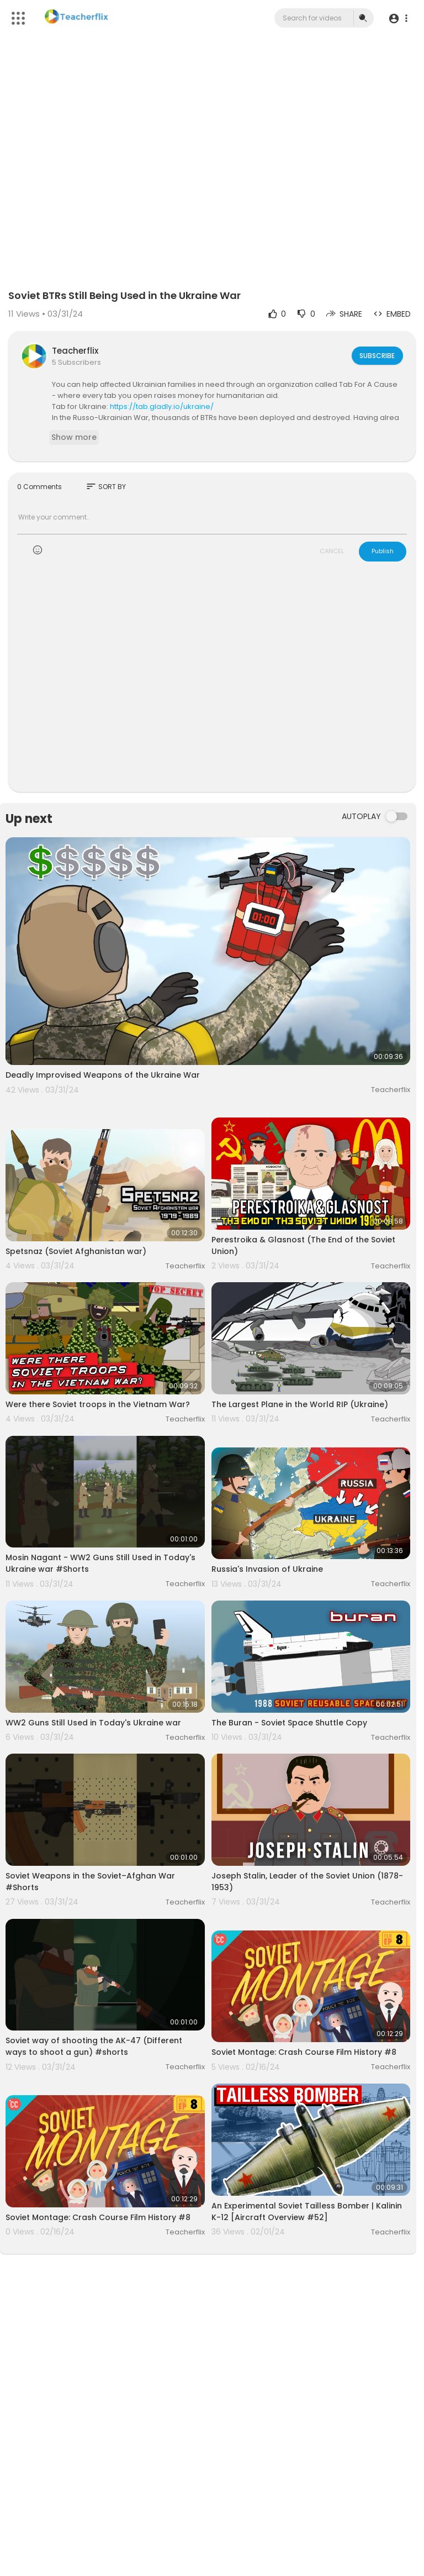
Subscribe (376, 355)
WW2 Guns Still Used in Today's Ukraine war (93, 1722)
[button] (397, 18)
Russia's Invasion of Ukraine (267, 1569)
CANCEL (332, 551)
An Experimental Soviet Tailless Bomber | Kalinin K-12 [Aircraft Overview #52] (306, 2211)
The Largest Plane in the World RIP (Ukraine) (299, 1404)
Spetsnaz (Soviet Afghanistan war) (76, 1251)
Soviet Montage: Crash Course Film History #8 (303, 2052)
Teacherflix (75, 350)
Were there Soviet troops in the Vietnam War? (98, 1404)
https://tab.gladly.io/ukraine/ (162, 406)
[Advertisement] (212, 683)
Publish (383, 551)
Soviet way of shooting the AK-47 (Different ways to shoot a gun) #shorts (94, 2046)
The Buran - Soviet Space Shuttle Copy (289, 1722)
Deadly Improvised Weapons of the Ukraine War (103, 1074)
